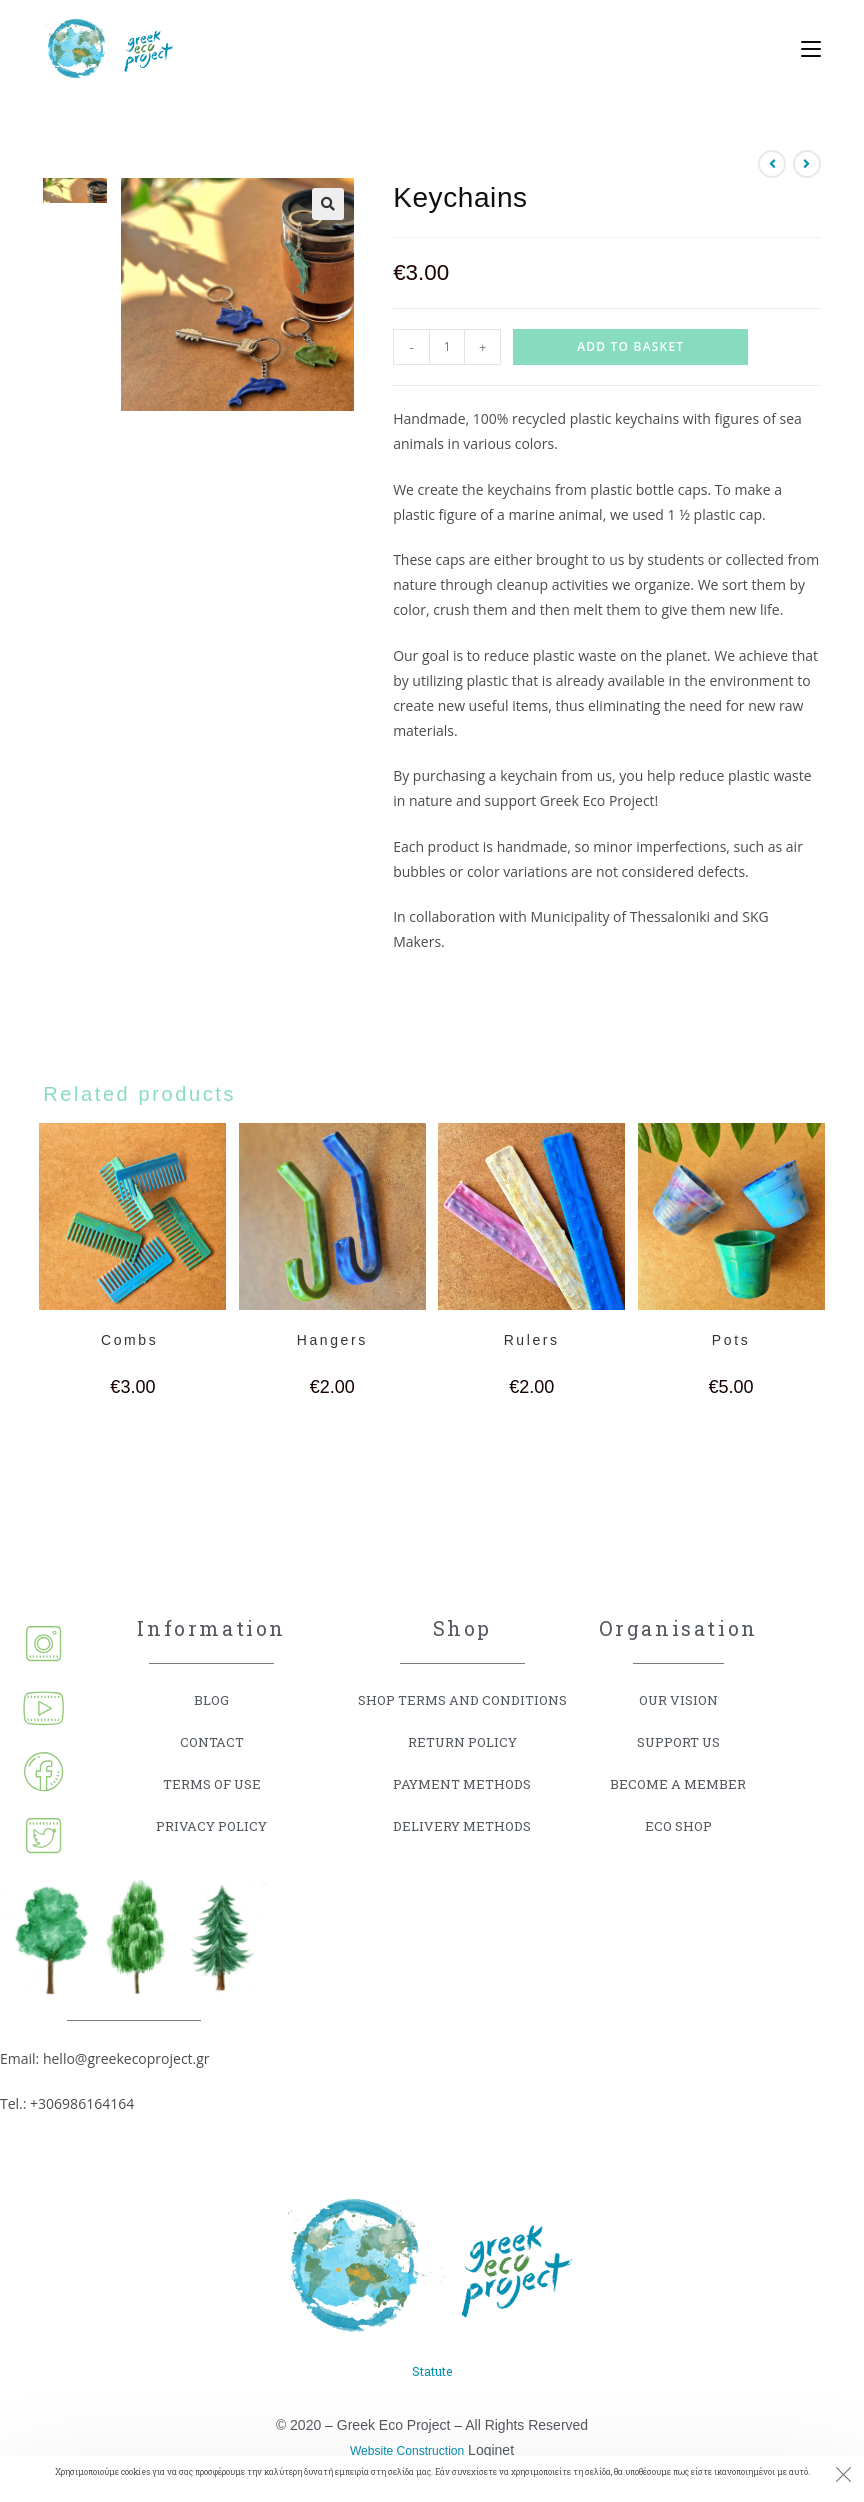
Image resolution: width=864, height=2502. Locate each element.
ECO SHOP (678, 1825)
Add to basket (630, 346)
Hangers (332, 1340)
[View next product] (807, 164)
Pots (731, 1340)
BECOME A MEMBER (678, 1783)
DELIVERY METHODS (462, 1825)
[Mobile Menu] (803, 50)
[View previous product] (772, 164)
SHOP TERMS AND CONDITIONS (462, 1699)
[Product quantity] (447, 347)
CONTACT (212, 1741)
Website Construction (407, 2448)
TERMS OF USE (211, 1783)
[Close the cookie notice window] (843, 2477)
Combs (133, 1340)
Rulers (532, 1340)
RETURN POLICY (462, 1741)
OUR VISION (678, 1699)
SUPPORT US (678, 1741)
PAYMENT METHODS (462, 1783)
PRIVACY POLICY (212, 1825)
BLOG (212, 1699)
